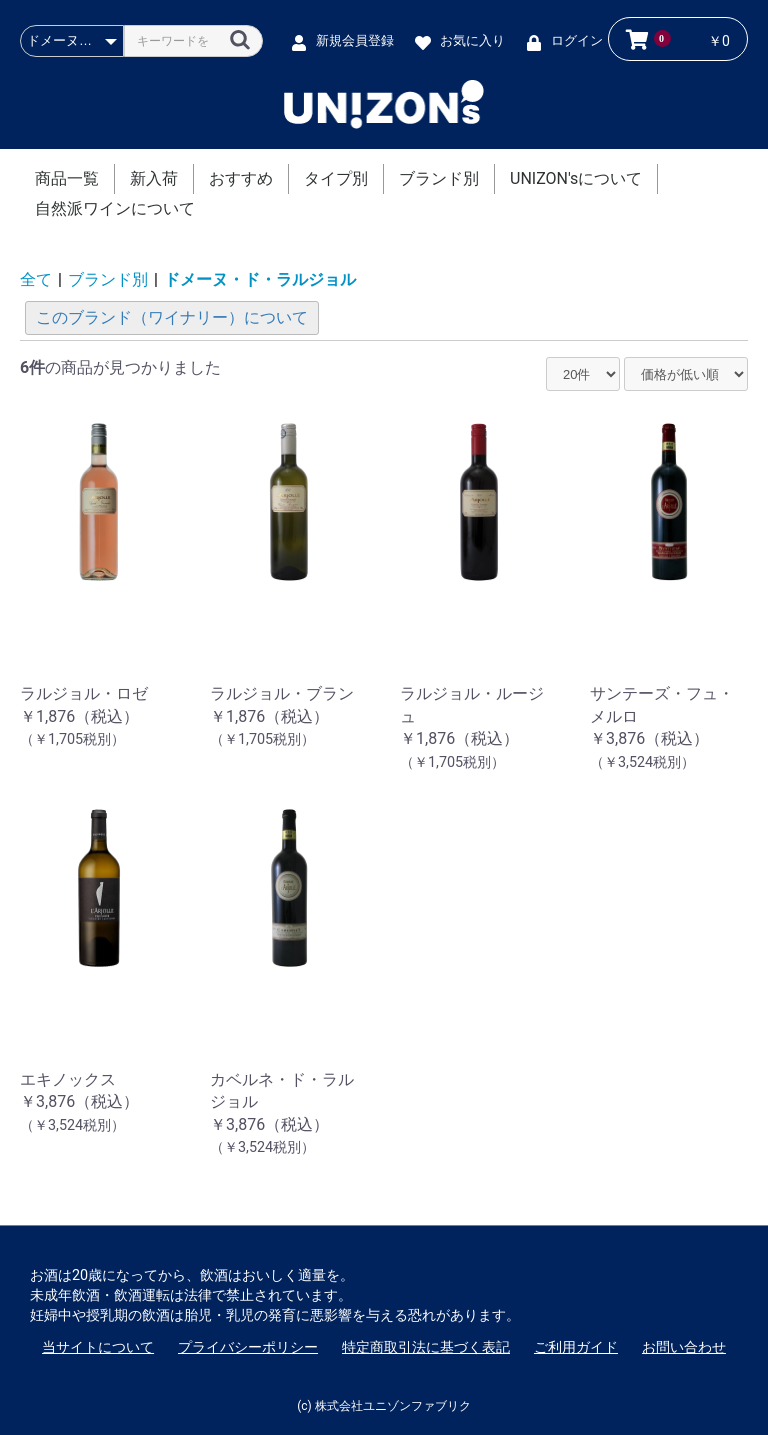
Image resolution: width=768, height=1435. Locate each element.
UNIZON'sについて (576, 178)
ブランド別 (439, 178)
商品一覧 (67, 178)
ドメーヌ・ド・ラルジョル (260, 279)
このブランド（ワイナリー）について (172, 317)
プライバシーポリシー (248, 1347)
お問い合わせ (684, 1347)
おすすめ (241, 178)
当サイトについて (98, 1347)
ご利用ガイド (576, 1347)
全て (36, 279)
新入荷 (154, 178)
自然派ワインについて (115, 208)
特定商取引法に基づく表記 (426, 1347)
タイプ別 (336, 178)
